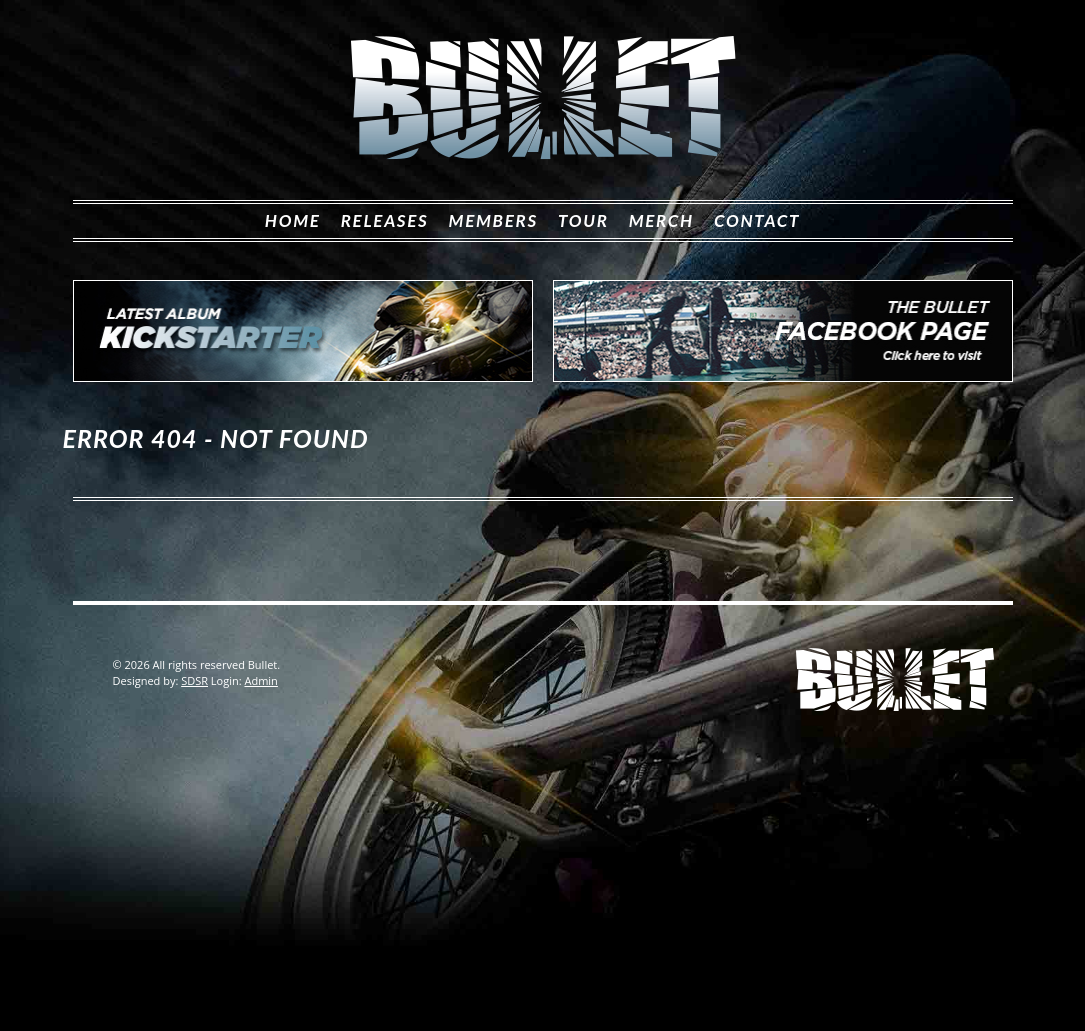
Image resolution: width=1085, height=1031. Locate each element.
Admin (260, 680)
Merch (661, 220)
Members (493, 220)
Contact (757, 220)
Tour (583, 220)
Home (293, 220)
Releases (385, 220)
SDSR (194, 680)
